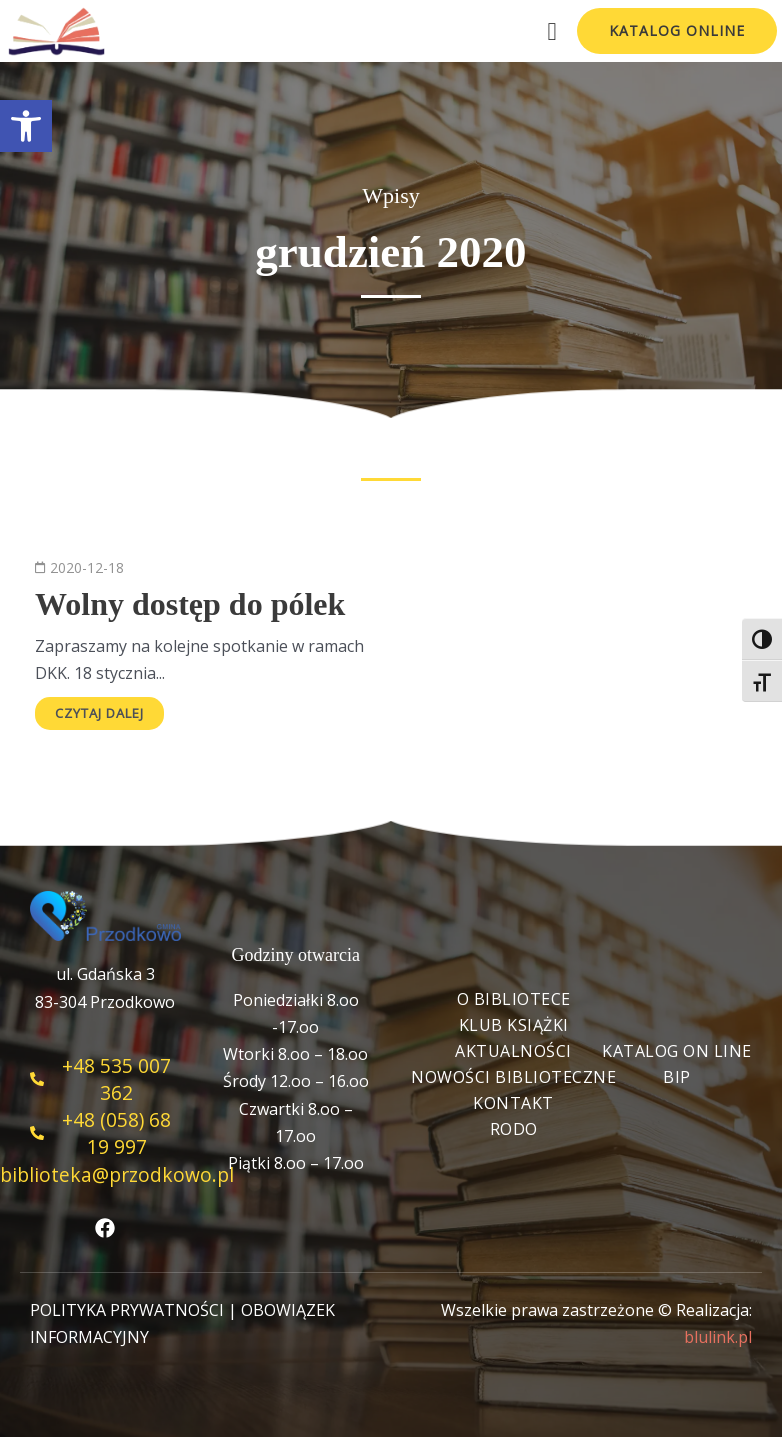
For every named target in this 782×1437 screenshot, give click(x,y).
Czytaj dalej (99, 713)
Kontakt (513, 1103)
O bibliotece (514, 999)
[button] (26, 126)
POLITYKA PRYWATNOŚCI (127, 1310)
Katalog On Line (677, 1051)
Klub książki (514, 1025)
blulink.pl (718, 1337)
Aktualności (513, 1051)
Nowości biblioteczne (513, 1077)
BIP (677, 1077)
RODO (514, 1129)
